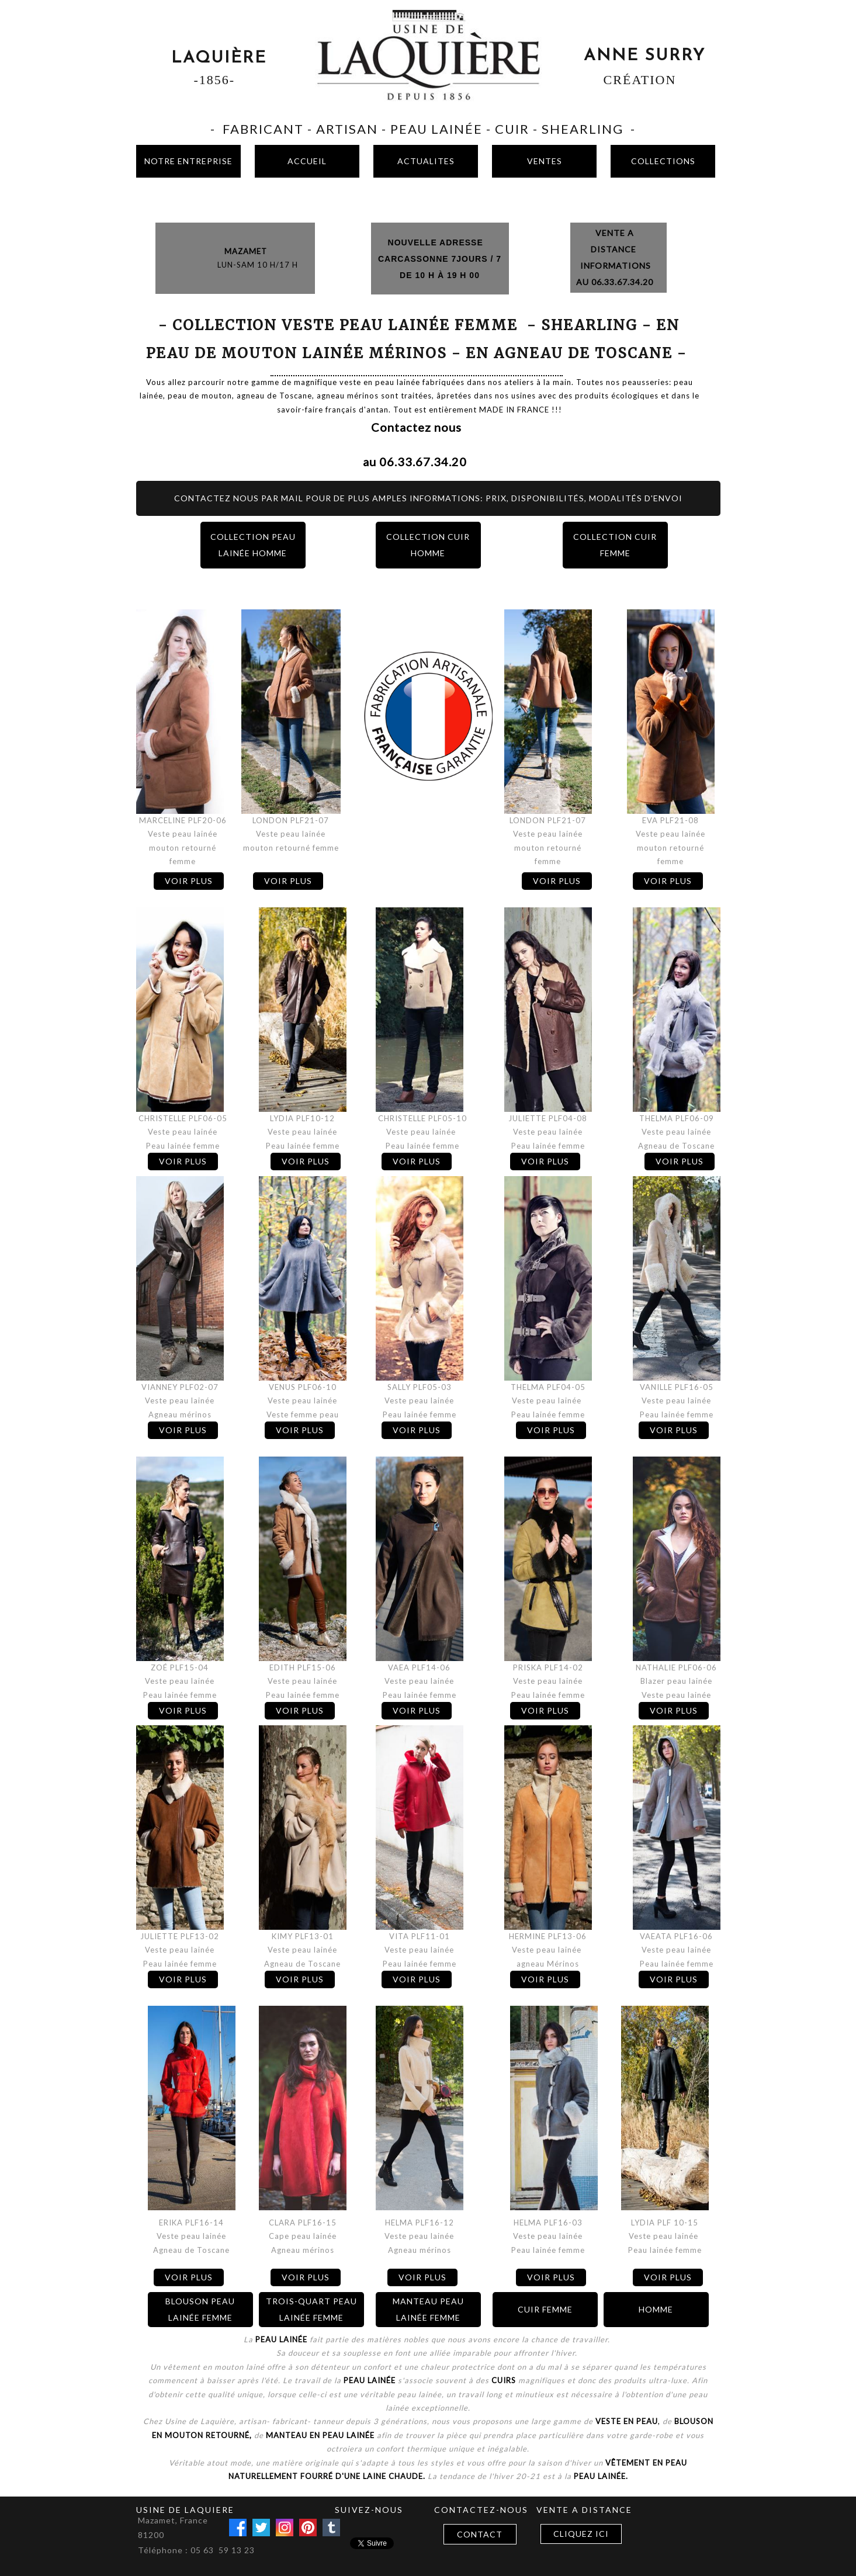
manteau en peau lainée (319, 2435)
